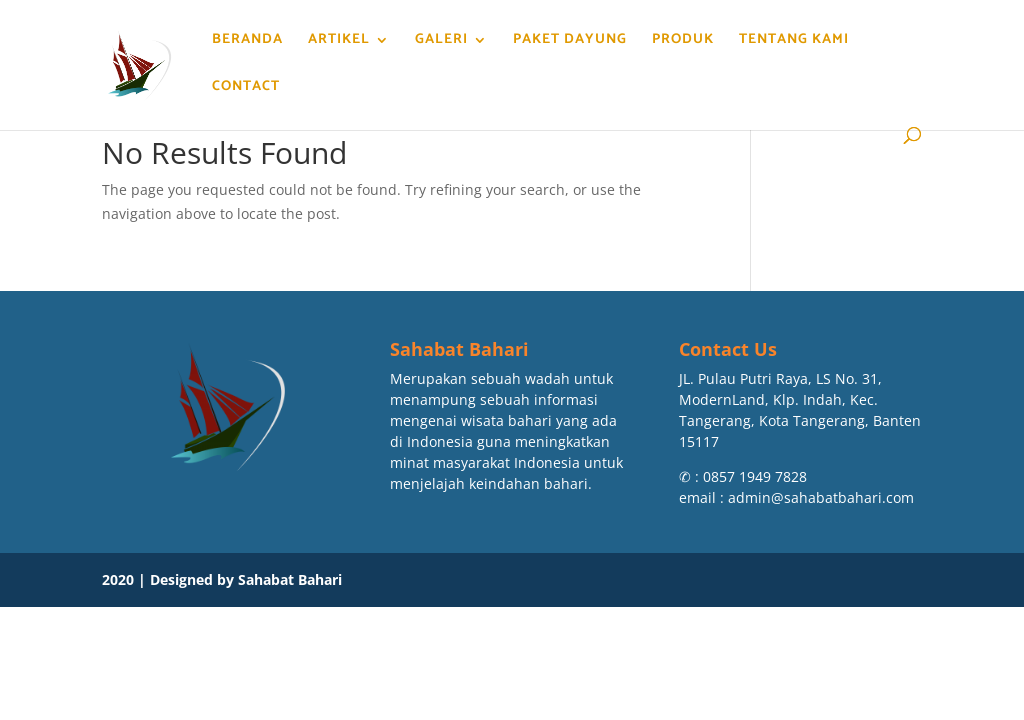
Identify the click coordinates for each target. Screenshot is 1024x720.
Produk (682, 42)
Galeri (440, 42)
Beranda (246, 42)
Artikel (338, 42)
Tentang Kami (793, 42)
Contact (245, 89)
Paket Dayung (569, 42)
